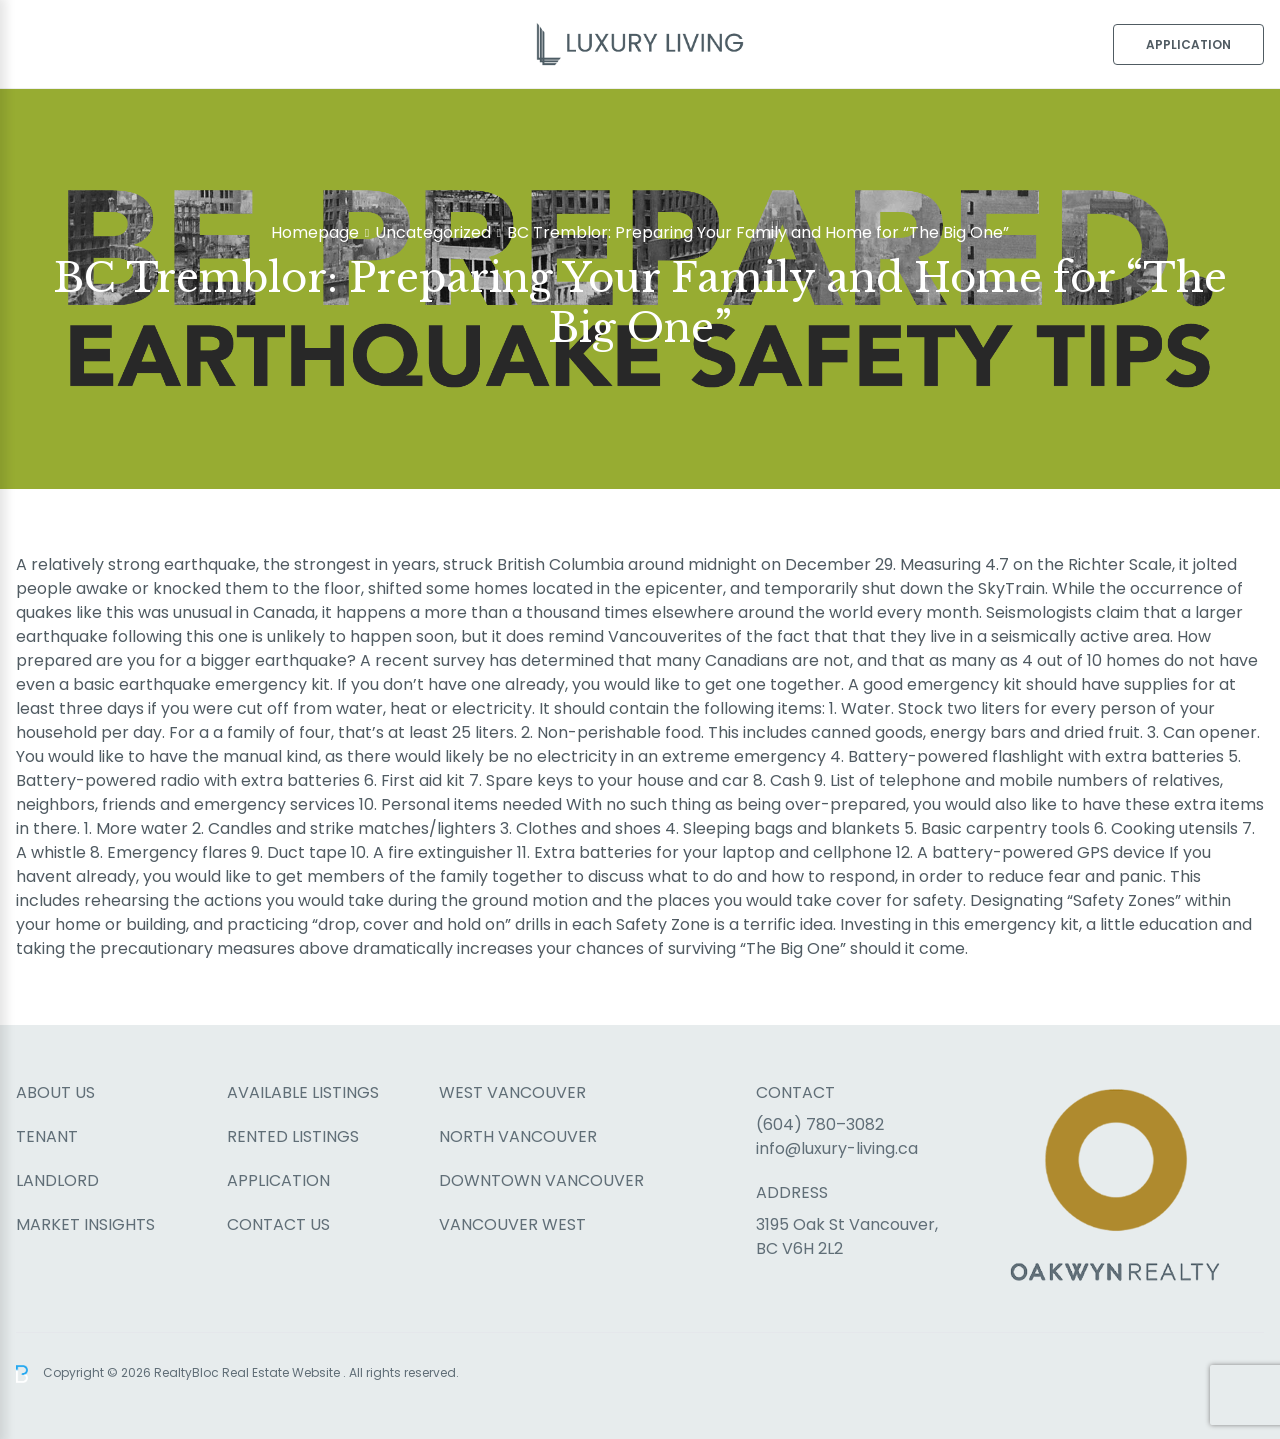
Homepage (315, 233)
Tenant (47, 1136)
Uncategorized (433, 233)
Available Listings (303, 1092)
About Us (55, 1092)
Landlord (57, 1180)
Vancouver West (512, 1224)
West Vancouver (512, 1092)
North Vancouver (518, 1136)
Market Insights (85, 1224)
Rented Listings (293, 1136)
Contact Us (278, 1224)
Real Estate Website (282, 1372)
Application (1188, 44)
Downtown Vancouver (541, 1180)
